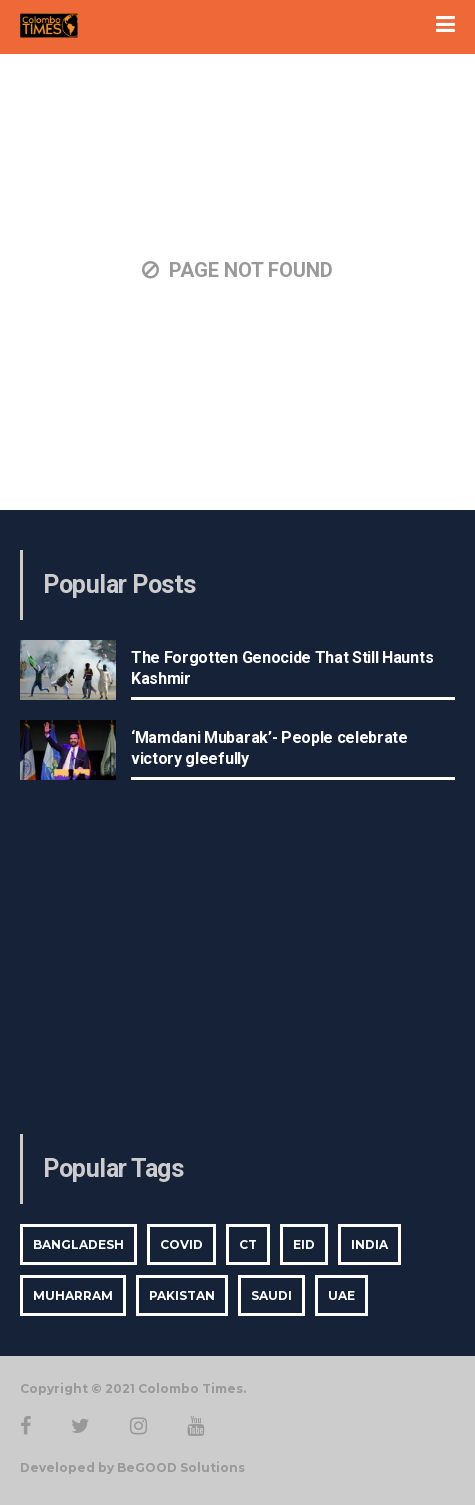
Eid (304, 1244)
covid (181, 1244)
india (369, 1244)
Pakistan (182, 1295)
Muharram (73, 1295)
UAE (341, 1295)
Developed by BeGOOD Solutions (132, 1467)
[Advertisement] (238, 965)
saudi (271, 1295)
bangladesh (78, 1244)
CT (248, 1244)
